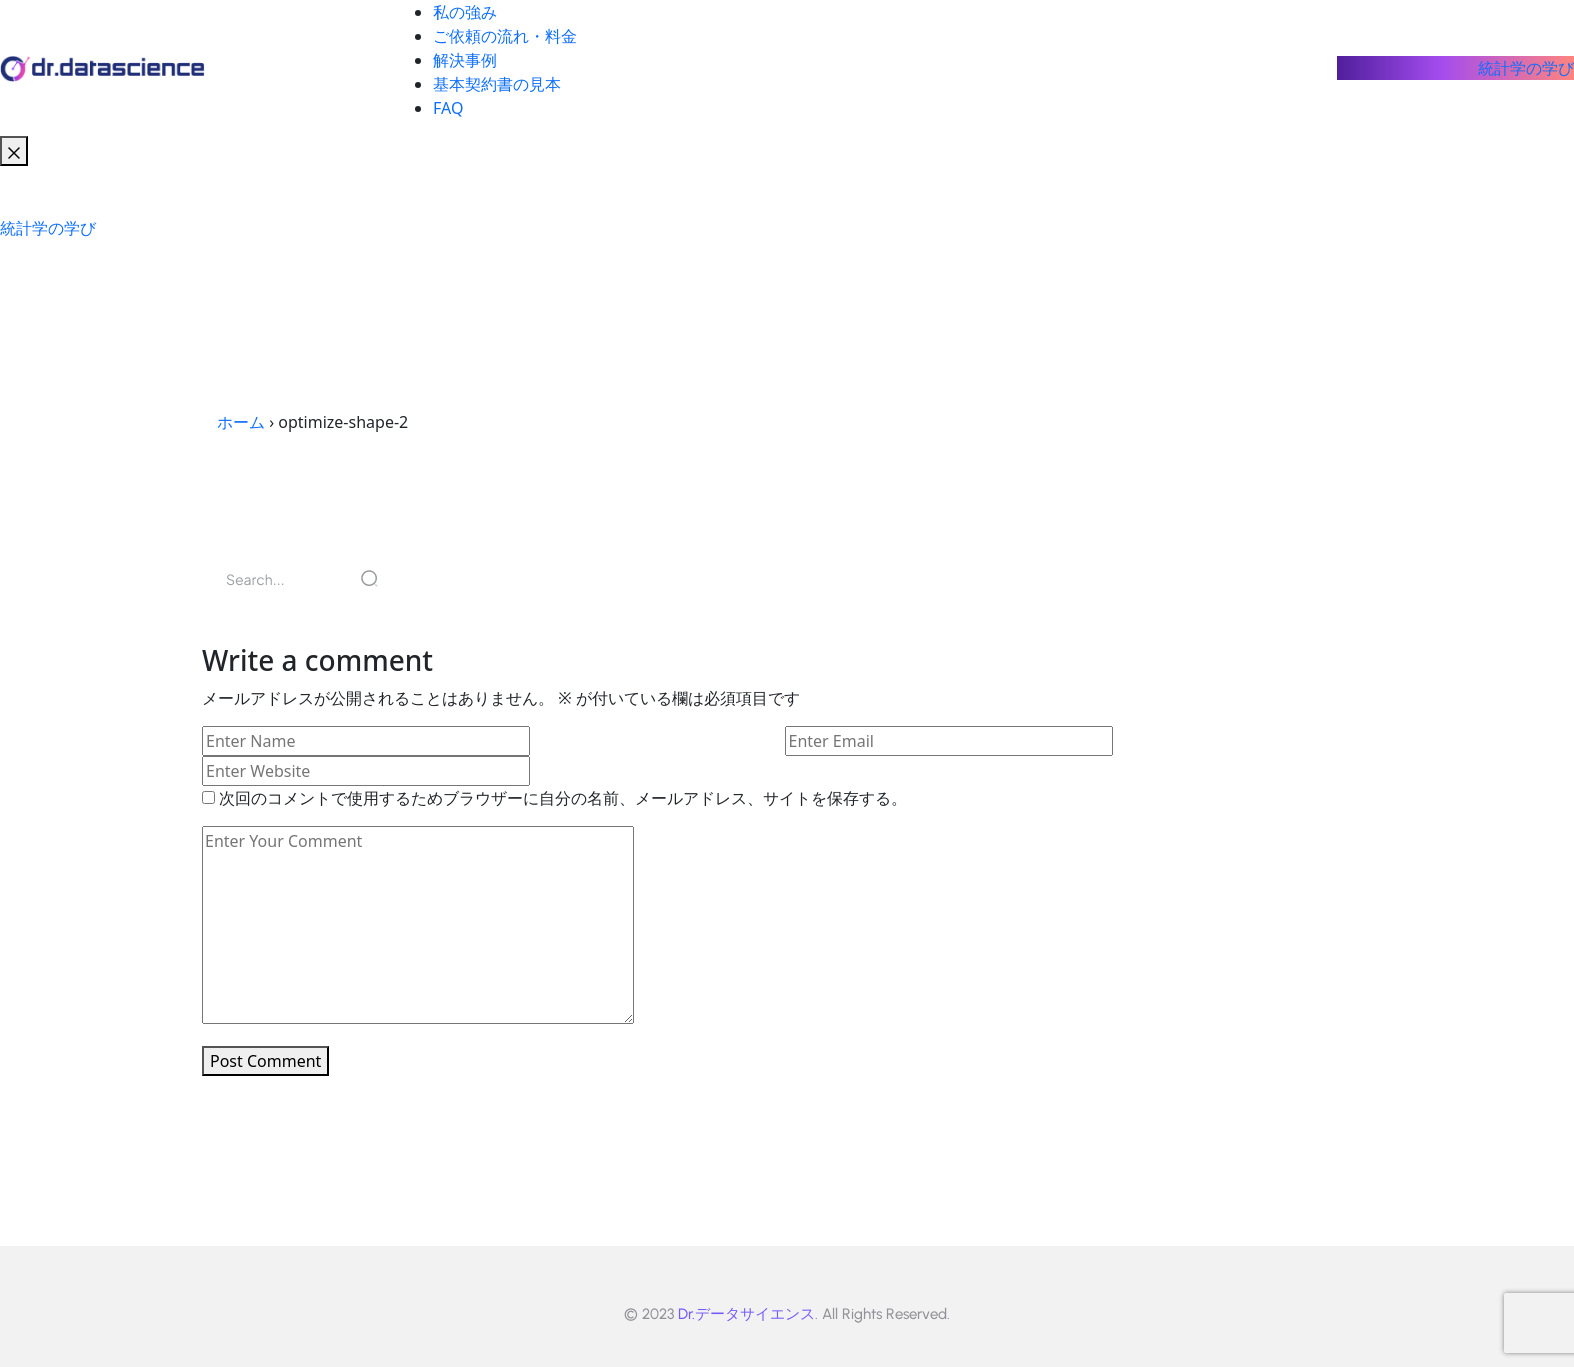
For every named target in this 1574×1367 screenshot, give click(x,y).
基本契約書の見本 (497, 84)
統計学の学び (1526, 68)
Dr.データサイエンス (746, 1314)
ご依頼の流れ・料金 (505, 36)
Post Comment (265, 1061)
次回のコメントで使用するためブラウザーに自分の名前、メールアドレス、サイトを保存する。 (563, 798)
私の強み (465, 12)
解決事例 (465, 60)
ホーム (241, 422)
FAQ (448, 108)
